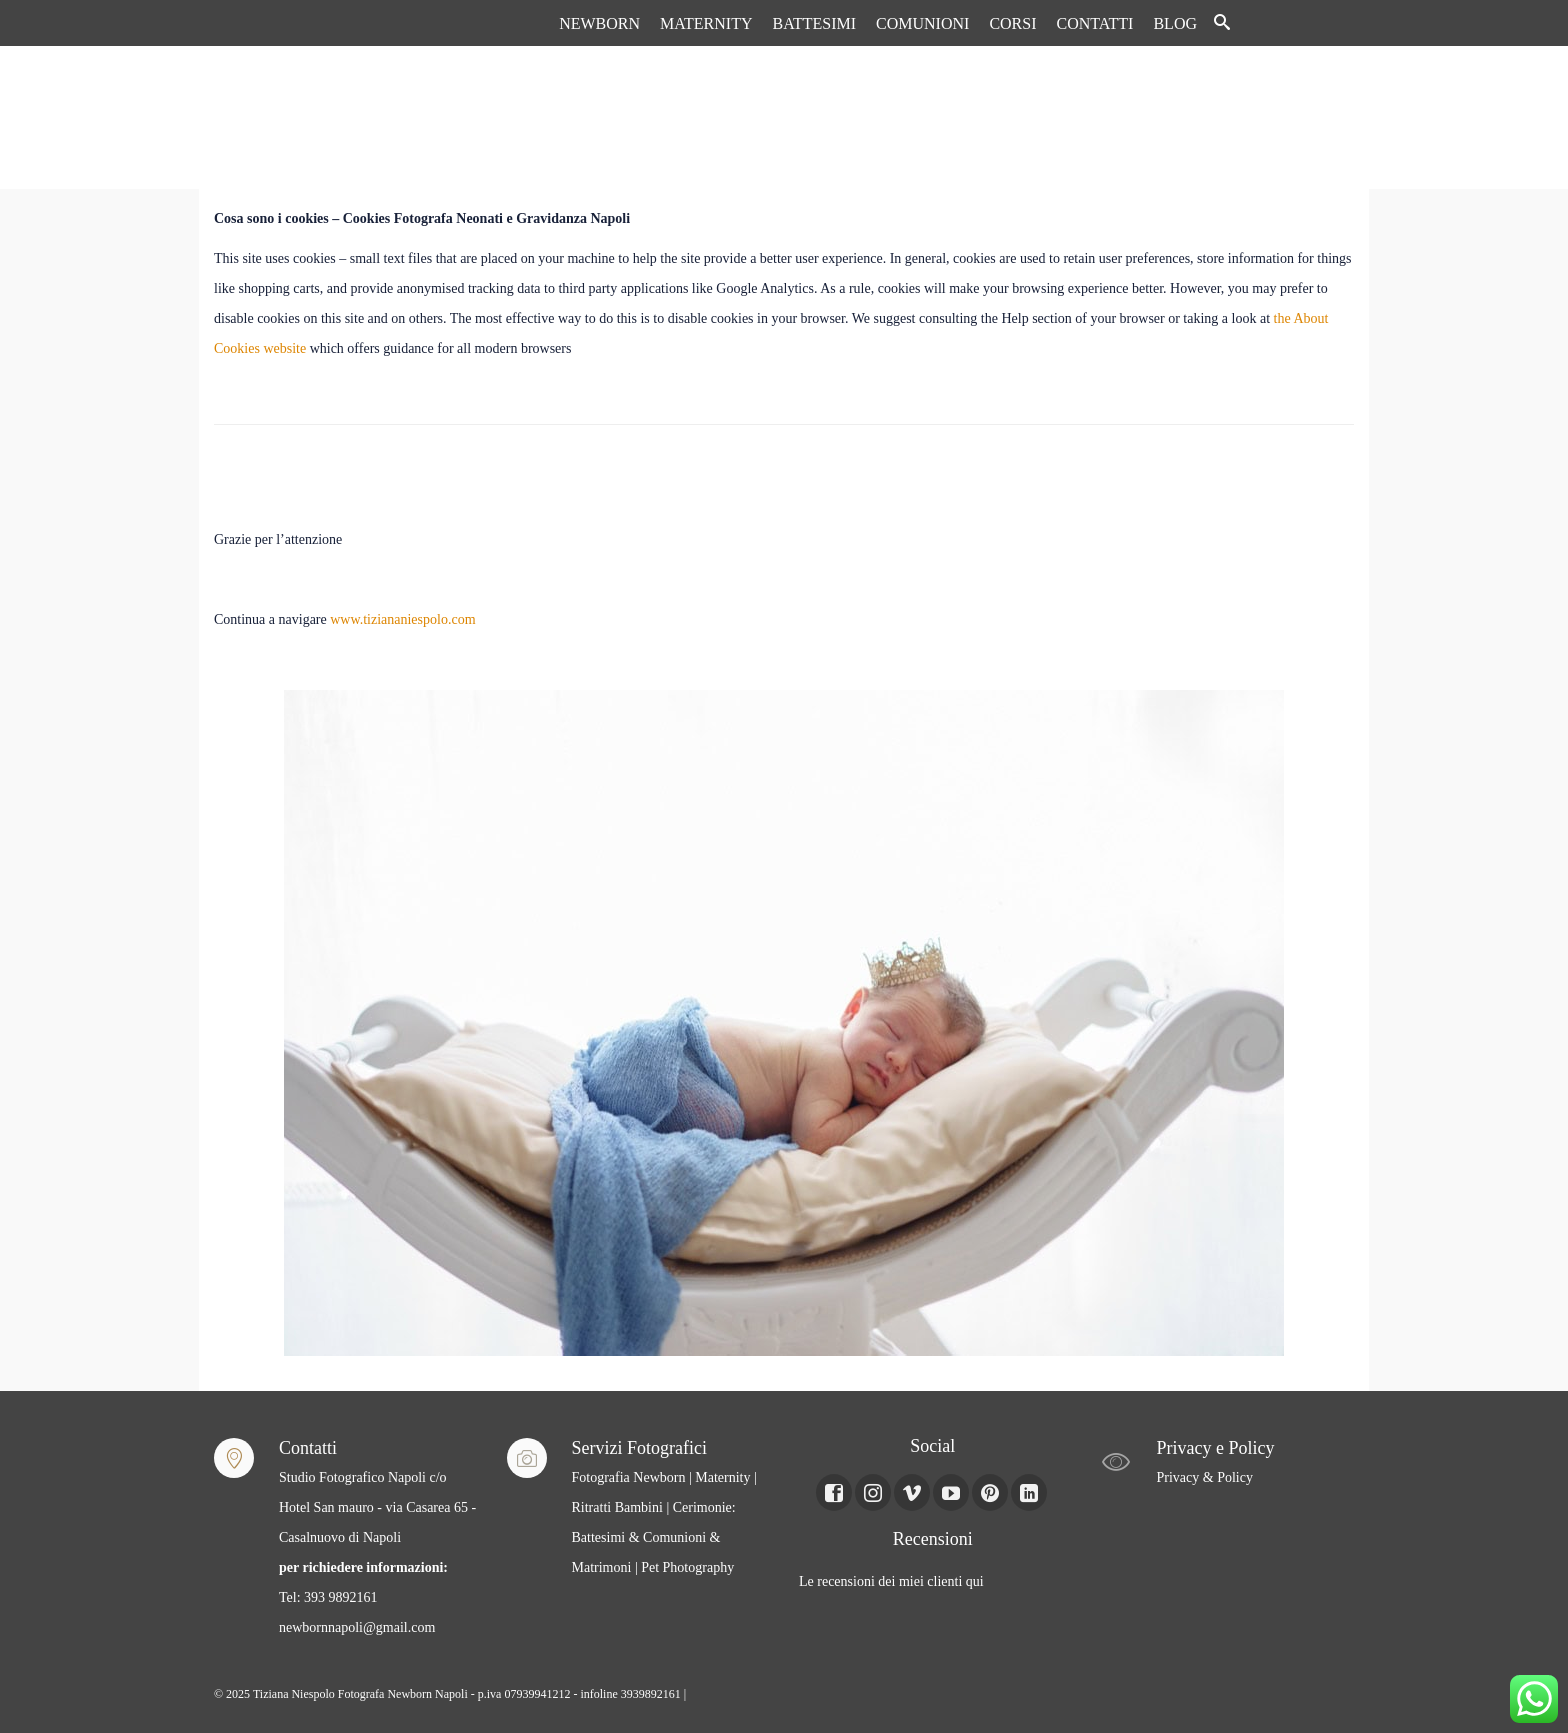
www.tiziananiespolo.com (402, 619)
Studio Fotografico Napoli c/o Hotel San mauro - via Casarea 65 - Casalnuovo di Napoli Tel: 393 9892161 (377, 1537)
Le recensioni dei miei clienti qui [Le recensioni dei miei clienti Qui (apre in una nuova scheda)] (891, 1581)
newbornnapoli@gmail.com (357, 1627)
